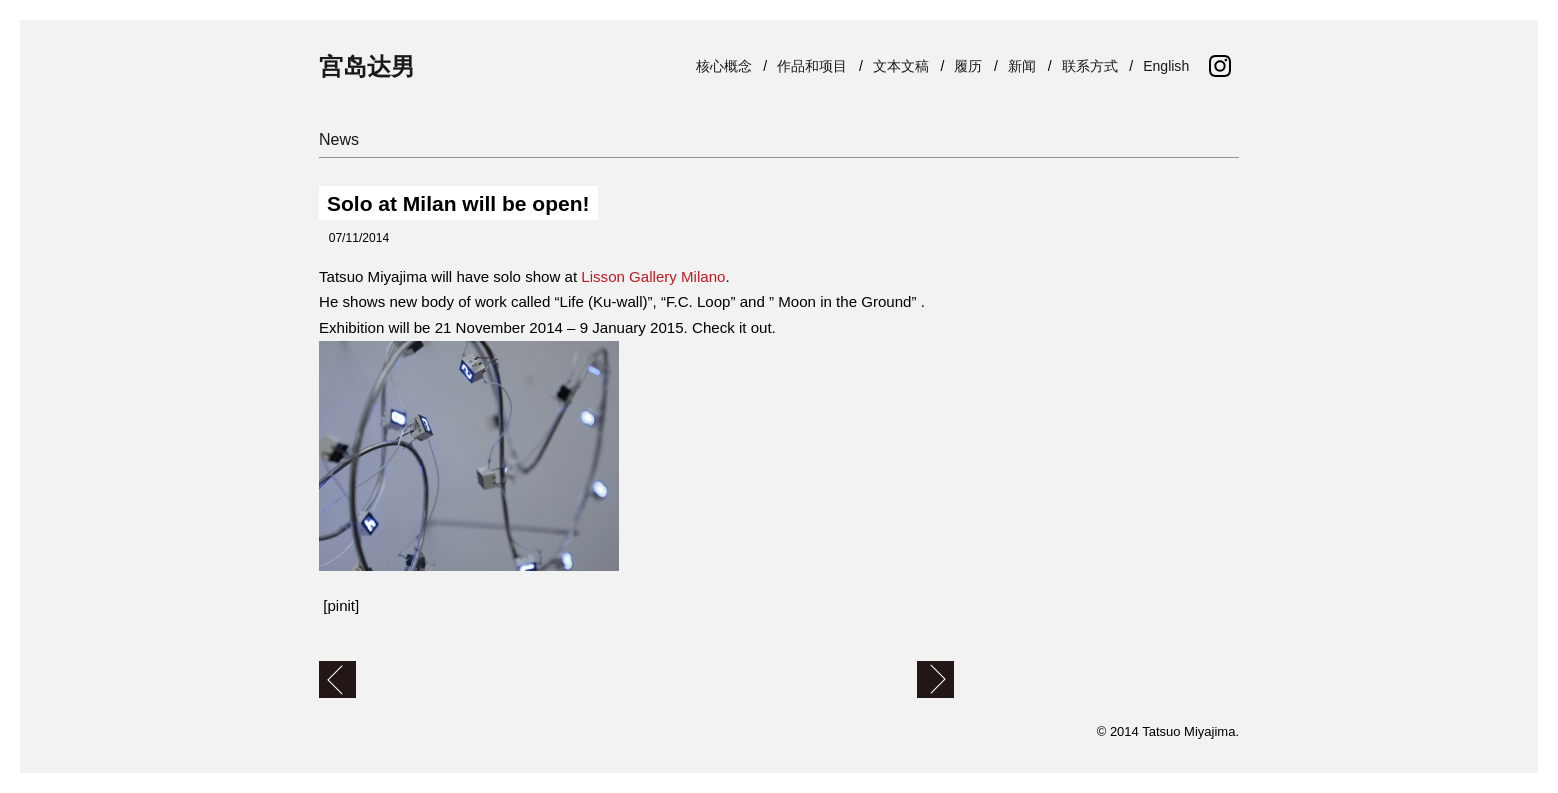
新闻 (1026, 66)
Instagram (1220, 66)
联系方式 (1094, 66)
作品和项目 (816, 66)
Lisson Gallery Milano (653, 276)
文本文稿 (905, 66)
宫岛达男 (367, 67)
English (1170, 66)
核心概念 (728, 66)
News (339, 139)
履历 (972, 66)
